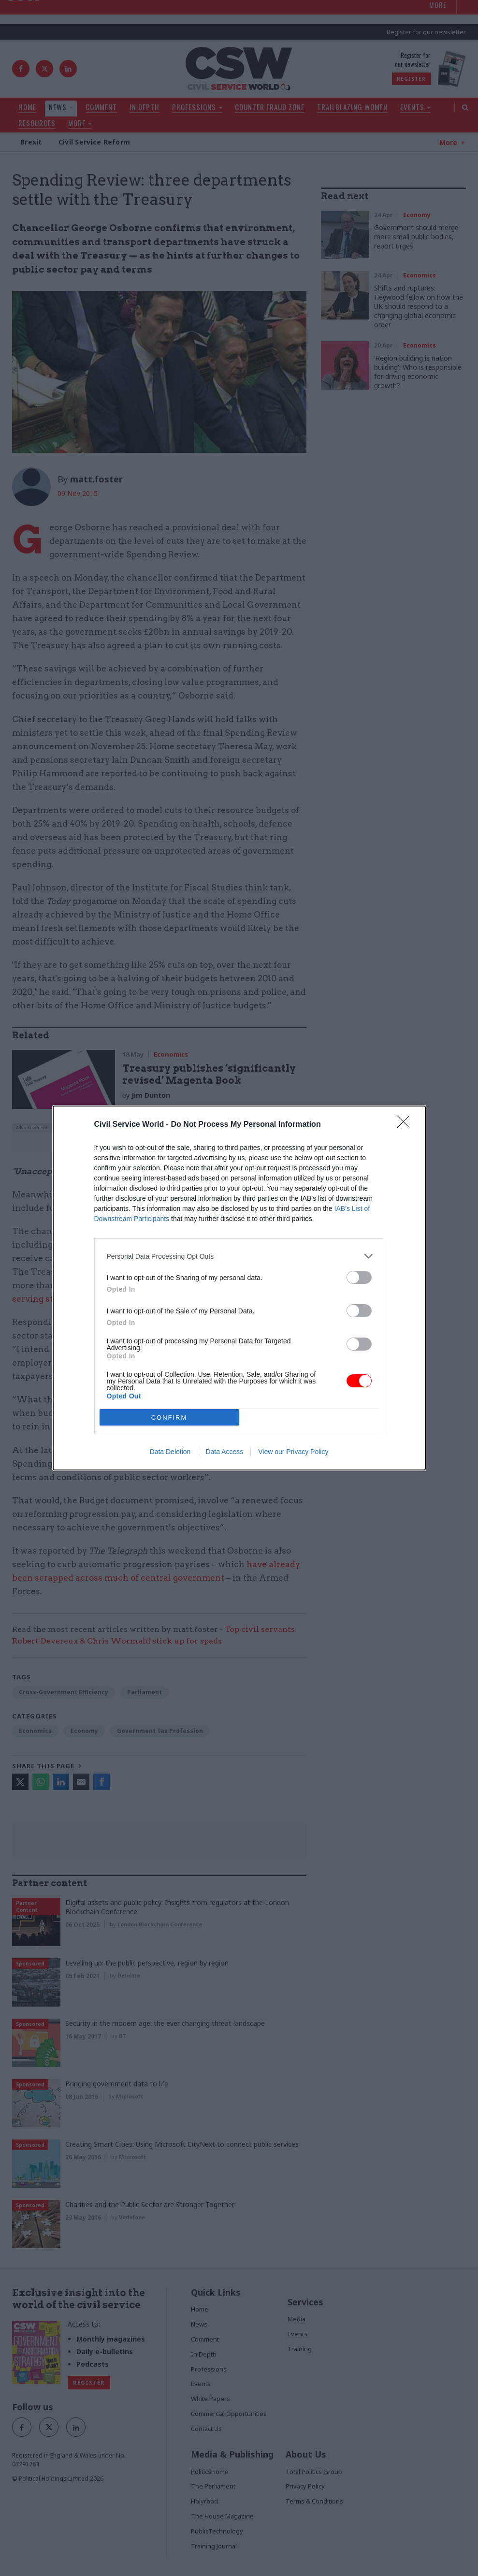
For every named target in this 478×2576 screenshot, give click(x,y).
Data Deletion (170, 1451)
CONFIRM (169, 1417)
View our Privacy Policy (293, 1451)
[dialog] (239, 1288)
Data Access (224, 1451)
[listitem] (239, 1256)
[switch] (359, 1277)
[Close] (406, 1125)
